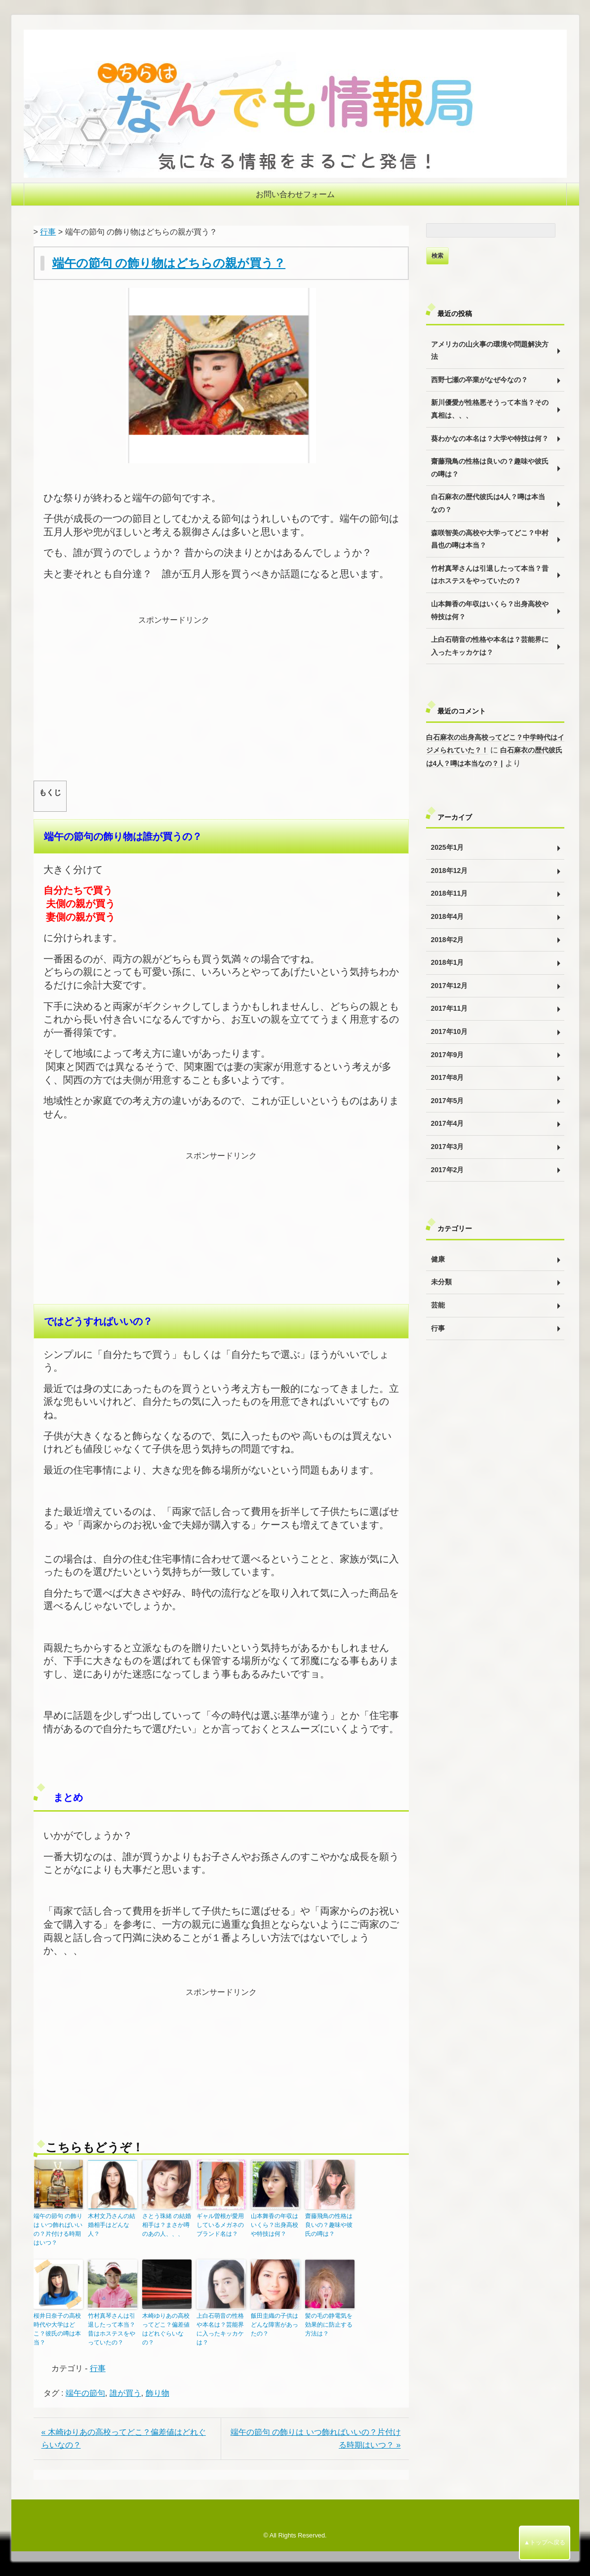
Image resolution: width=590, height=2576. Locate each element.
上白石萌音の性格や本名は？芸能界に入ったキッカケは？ (220, 2329)
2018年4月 (447, 916)
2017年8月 (447, 1077)
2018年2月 (447, 940)
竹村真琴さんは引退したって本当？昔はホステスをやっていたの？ (111, 2329)
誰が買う (125, 2393)
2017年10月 (449, 1031)
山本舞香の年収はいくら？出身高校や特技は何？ (274, 2225)
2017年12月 (449, 986)
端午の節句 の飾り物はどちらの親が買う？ (169, 263)
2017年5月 (447, 1101)
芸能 (438, 1305)
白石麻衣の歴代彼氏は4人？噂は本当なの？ (488, 503)
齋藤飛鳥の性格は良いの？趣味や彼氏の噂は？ (329, 2225)
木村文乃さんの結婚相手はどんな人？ (111, 2225)
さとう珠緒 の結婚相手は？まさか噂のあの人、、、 (166, 2225)
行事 (48, 232)
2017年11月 (449, 1008)
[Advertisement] (221, 696)
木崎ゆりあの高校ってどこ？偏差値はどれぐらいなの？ (166, 2329)
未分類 (441, 1282)
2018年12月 (449, 870)
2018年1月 (447, 962)
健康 (438, 1259)
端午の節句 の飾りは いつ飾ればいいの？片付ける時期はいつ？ (58, 2229)
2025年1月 (447, 847)
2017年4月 (447, 1123)
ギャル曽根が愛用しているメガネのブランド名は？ (220, 2225)
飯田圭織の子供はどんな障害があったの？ (274, 2324)
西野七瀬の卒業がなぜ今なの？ (479, 380)
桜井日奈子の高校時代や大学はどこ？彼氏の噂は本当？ (57, 2329)
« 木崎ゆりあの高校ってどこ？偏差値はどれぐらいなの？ (123, 2438)
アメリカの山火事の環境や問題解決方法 (490, 350)
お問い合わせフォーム (295, 194)
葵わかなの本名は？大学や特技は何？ (490, 438)
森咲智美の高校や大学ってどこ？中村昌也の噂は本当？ (490, 539)
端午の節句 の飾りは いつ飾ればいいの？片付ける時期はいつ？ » (316, 2438)
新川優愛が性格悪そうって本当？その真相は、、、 (490, 408)
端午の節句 (85, 2393)
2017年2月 (447, 1170)
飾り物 (157, 2393)
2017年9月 (447, 1055)
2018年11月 (449, 893)
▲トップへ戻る (544, 2542)
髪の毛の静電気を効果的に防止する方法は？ (329, 2324)
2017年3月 (447, 1146)
